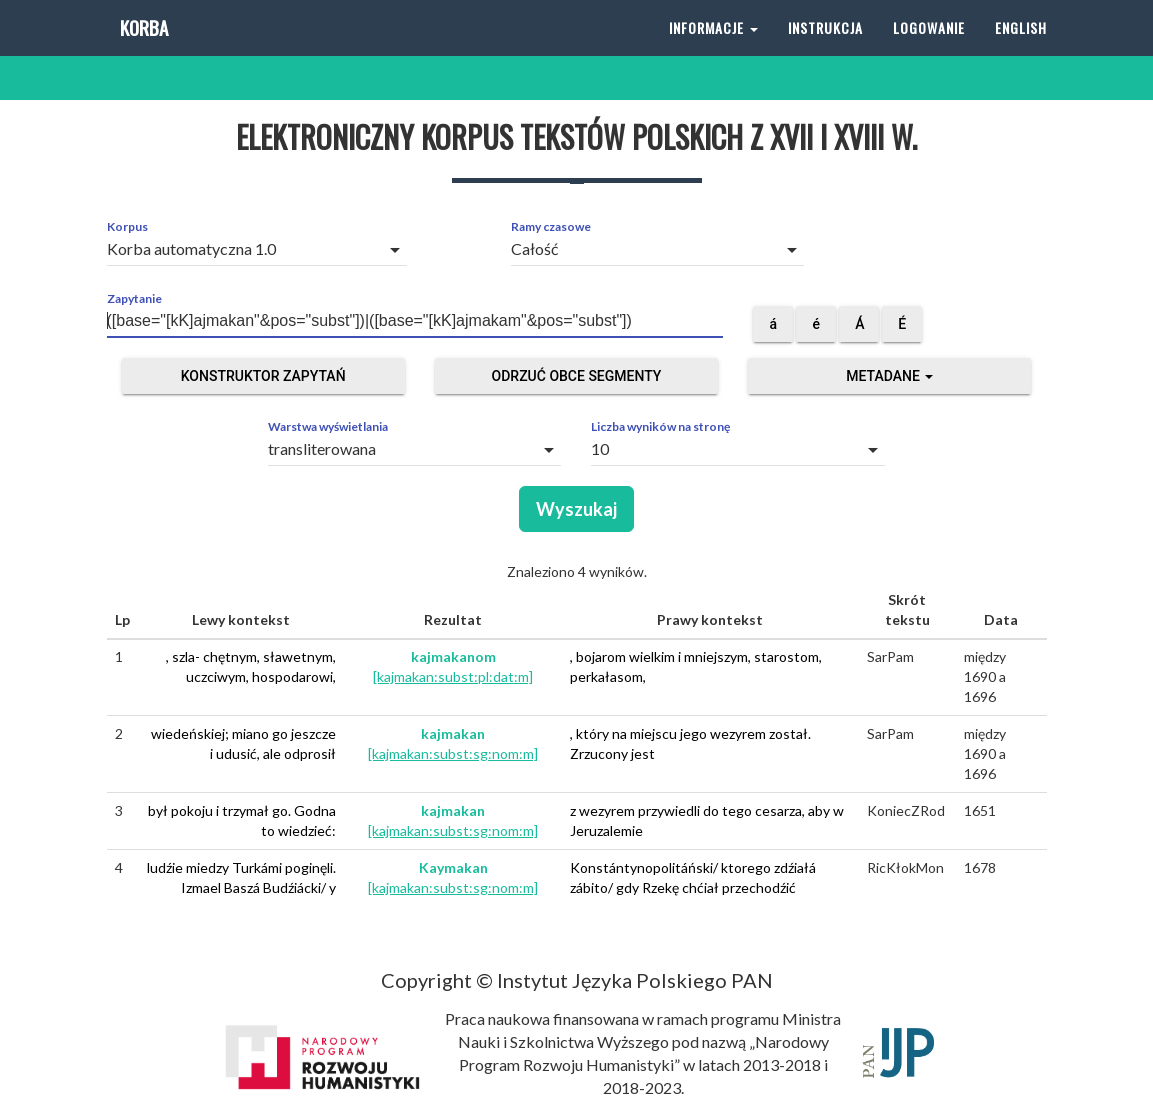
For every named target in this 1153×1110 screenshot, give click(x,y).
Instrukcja (825, 49)
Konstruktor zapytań (263, 376)
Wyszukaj (576, 509)
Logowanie (929, 49)
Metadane (889, 376)
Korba (142, 49)
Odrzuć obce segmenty (577, 376)
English (1021, 49)
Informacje (713, 49)
